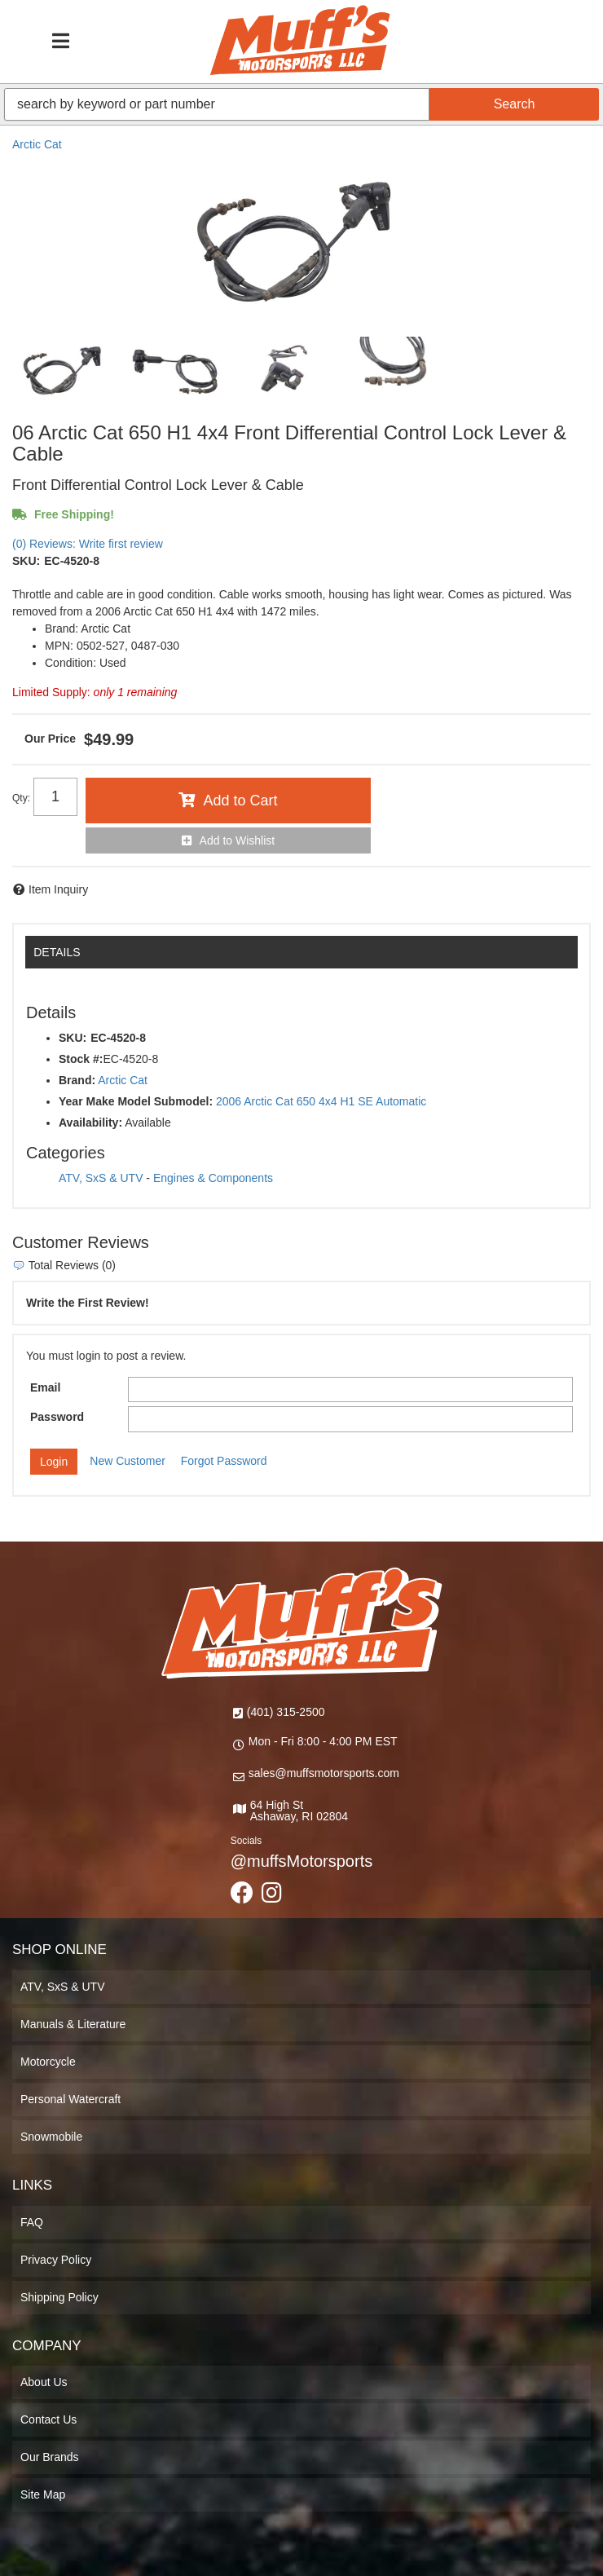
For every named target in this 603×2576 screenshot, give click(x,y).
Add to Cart (240, 800)
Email (45, 1387)
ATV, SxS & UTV (101, 1177)
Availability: (90, 1122)
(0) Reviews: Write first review (87, 543)
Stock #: (81, 1058)
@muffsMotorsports (301, 1861)
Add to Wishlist (237, 840)
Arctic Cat (37, 144)
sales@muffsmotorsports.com (324, 1773)
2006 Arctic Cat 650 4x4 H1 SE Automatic (321, 1101)
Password (57, 1416)
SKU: (26, 560)
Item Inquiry (58, 889)
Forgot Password (224, 1460)
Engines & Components (213, 1177)
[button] (301, 104)
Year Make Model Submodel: (136, 1101)
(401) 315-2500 (286, 1711)
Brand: (77, 1080)
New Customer (127, 1460)
